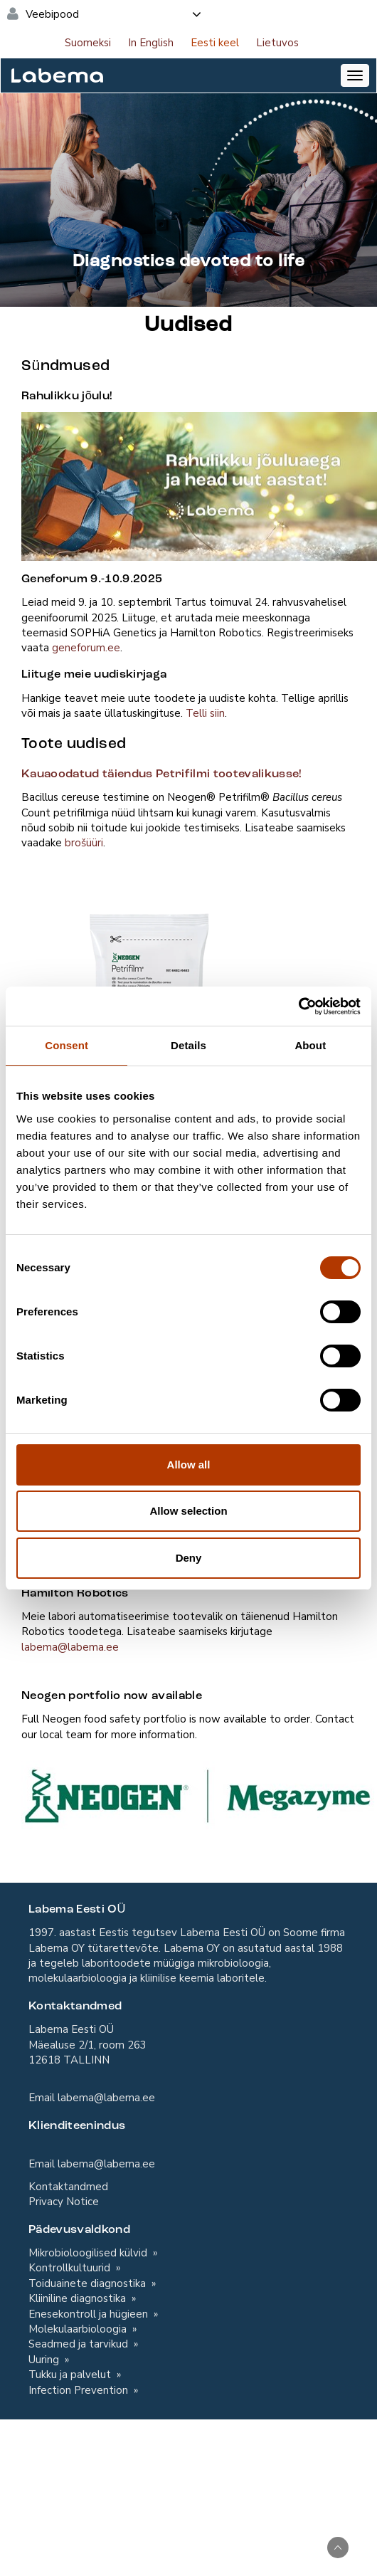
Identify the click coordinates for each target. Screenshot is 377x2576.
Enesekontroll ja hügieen (89, 2314)
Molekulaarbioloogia (78, 2329)
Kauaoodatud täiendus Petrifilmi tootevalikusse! (161, 774)
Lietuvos (277, 43)
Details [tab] (188, 1045)
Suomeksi (88, 43)
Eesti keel (215, 43)
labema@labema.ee (70, 1647)
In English (151, 43)
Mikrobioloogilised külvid (89, 2253)
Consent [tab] (66, 1045)
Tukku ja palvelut (71, 2374)
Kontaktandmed (68, 2187)
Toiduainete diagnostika (88, 2283)
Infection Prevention (79, 2390)
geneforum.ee (86, 648)
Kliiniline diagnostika (78, 2298)
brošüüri (84, 843)
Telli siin (205, 713)
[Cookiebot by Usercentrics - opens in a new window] (298, 1006)
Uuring (45, 2359)
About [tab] (310, 1045)
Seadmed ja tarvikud (79, 2344)
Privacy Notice (63, 2201)
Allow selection (188, 1511)
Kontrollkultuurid (70, 2268)
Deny (189, 1558)
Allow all (189, 1464)
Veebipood (114, 14)
